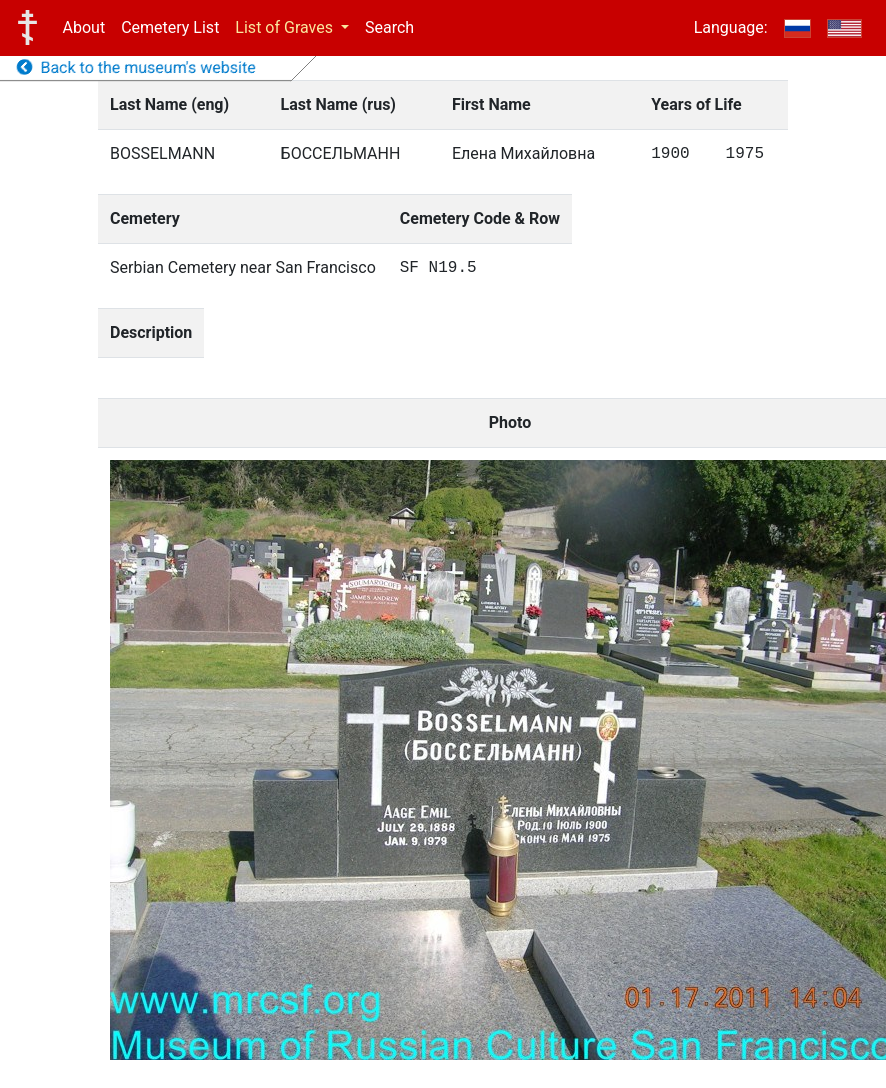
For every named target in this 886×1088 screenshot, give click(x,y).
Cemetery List (170, 27)
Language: (731, 27)
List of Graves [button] (286, 27)
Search (389, 27)
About (84, 27)
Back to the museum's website (136, 67)
